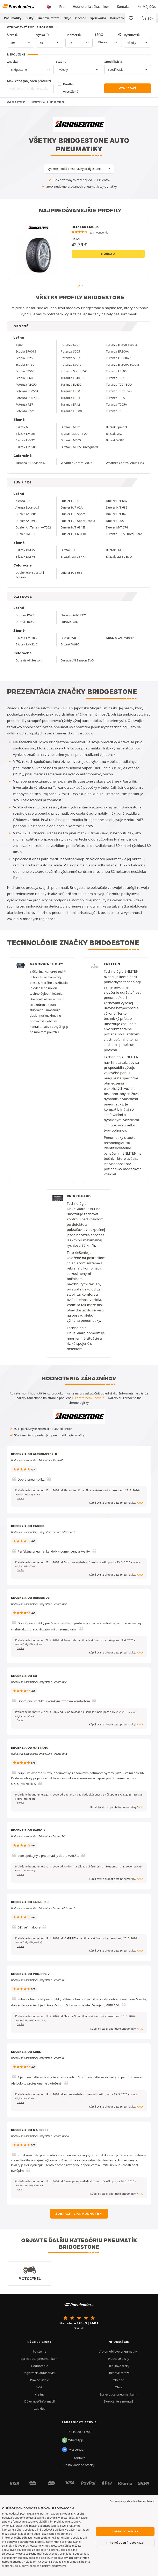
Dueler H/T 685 (71, 572)
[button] (27, 1494)
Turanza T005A (116, 404)
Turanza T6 (114, 411)
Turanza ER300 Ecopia (121, 344)
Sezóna (61, 61)
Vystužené (70, 91)
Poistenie (39, 2351)
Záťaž (108, 34)
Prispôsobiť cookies (125, 2542)
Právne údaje (39, 2380)
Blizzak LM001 (71, 427)
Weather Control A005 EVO (125, 463)
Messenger (73, 2450)
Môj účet (146, 6)
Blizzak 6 (21, 427)
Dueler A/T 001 (26, 514)
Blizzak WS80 (115, 440)
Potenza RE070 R (27, 398)
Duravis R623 (24, 615)
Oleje (67, 18)
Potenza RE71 (25, 404)
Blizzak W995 (70, 644)
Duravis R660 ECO (73, 615)
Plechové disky (118, 2358)
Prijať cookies (125, 2531)
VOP (39, 2387)
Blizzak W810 (70, 638)
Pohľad (108, 254)
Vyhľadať (127, 88)
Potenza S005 (70, 351)
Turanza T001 (115, 378)
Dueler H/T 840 (117, 514)
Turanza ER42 (70, 404)
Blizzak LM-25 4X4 (73, 556)
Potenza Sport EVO (74, 371)
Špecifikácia (113, 61)
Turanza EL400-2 (72, 378)
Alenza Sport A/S (27, 507)
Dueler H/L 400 (71, 501)
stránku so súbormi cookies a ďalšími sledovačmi (35, 2566)
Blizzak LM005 (71, 440)
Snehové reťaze (48, 18)
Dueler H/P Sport (73, 514)
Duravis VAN (69, 622)
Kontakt (123, 6)
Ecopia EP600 (24, 378)
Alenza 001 (23, 501)
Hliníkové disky (118, 2366)
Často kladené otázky (79, 2465)
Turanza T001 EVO (119, 391)
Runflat (68, 84)
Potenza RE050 (26, 384)
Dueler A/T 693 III (28, 521)
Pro (62, 6)
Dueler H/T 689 (117, 507)
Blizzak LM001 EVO (74, 433)
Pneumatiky (12, 18)
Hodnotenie (39, 2366)
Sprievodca (98, 18)
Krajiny (39, 2394)
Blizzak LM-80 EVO (119, 556)
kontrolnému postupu (90, 1398)
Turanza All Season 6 (30, 463)
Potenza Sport (71, 364)
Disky (29, 18)
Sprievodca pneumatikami (39, 2358)
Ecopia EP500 (24, 371)
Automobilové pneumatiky (118, 2351)
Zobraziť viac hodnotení (79, 2213)
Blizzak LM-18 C (26, 638)
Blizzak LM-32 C (26, 644)
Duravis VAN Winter (120, 638)
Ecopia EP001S (25, 351)
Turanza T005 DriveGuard (124, 534)
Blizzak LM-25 (25, 433)
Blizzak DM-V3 (25, 556)
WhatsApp (72, 2440)
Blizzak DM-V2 (25, 550)
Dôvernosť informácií (39, 2401)
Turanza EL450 (71, 384)
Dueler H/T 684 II (73, 527)
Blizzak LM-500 (26, 447)
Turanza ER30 (70, 391)
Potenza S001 (70, 344)
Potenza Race (25, 411)
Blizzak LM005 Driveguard (79, 447)
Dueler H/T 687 (117, 501)
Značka (12, 61)
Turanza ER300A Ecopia (122, 364)
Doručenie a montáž (118, 2401)
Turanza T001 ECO (119, 384)
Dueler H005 (115, 521)
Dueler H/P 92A (71, 507)
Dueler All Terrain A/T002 (33, 527)
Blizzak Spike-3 (116, 427)
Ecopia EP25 (24, 358)
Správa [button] (20, 1498)
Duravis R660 (24, 622)
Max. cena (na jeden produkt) (29, 81)
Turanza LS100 (116, 371)
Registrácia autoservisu (39, 2373)
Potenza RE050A (26, 391)
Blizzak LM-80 (115, 550)
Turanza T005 (115, 398)
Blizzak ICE (68, 550)
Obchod (80, 18)
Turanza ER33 (70, 398)
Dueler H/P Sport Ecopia (78, 521)
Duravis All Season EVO (77, 660)
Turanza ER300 (71, 411)
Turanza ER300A (117, 351)
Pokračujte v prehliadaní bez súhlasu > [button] (132, 2501)
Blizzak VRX (114, 433)
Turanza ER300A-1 (119, 358)
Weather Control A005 (76, 463)
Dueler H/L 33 (25, 534)
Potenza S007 (70, 358)
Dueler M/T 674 (117, 527)
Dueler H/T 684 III (73, 534)
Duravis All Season (28, 660)
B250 (19, 344)
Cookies (39, 2408)
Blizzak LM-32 (25, 440)
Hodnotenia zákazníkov (91, 6)
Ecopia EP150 (24, 364)
